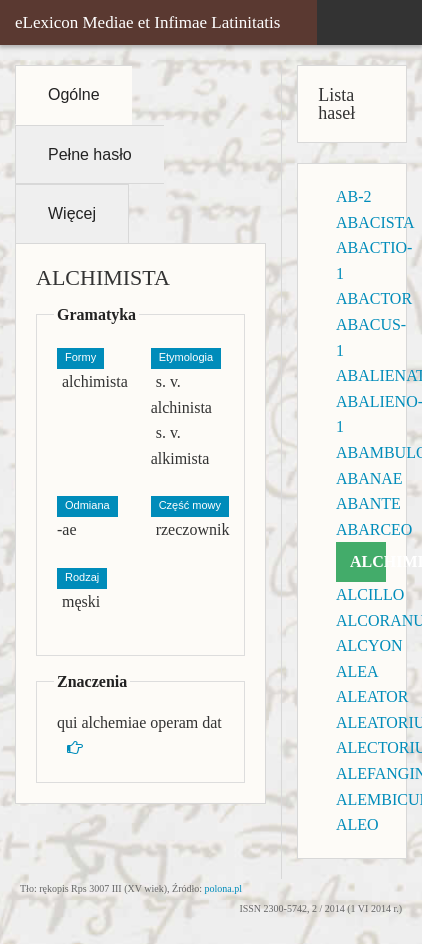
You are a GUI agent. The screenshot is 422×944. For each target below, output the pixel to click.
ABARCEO (374, 529)
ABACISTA (375, 222)
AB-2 (354, 196)
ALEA (357, 671)
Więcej (72, 213)
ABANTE (368, 503)
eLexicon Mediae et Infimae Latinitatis (147, 22)
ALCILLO (370, 594)
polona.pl (224, 888)
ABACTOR (374, 298)
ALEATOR (372, 696)
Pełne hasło (90, 154)
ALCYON (369, 645)
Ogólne (74, 94)
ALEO (357, 824)
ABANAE (369, 478)
